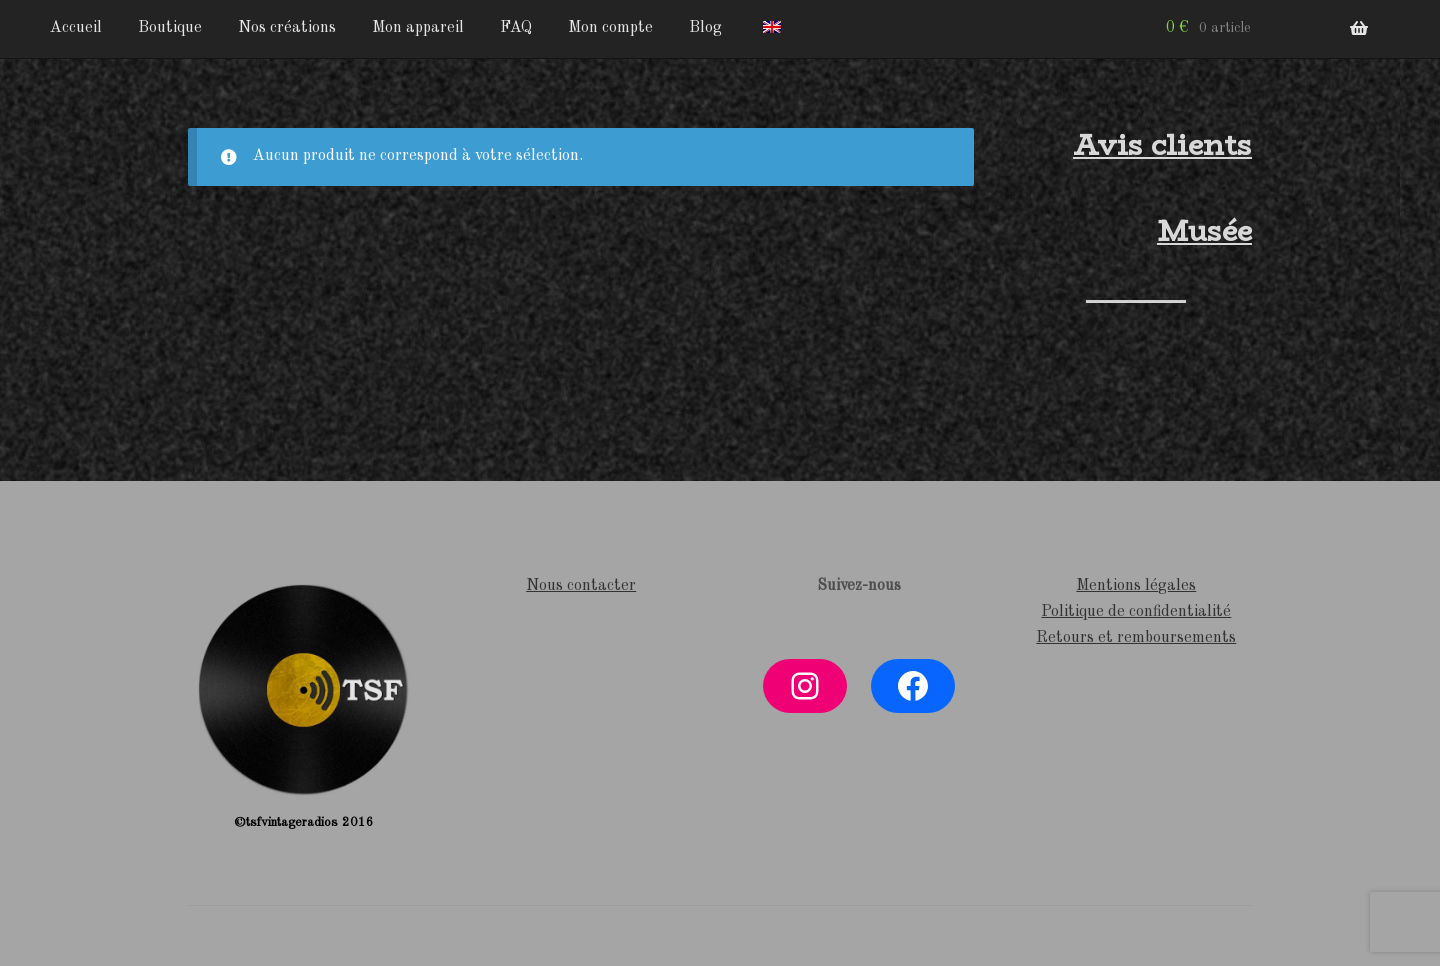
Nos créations (287, 28)
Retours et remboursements (1136, 638)
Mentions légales (1136, 586)
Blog (705, 28)
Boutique (170, 28)
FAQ (516, 28)
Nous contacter (581, 586)
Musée (1204, 231)
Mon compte (610, 28)
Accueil (76, 28)
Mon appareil (418, 28)
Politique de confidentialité (1136, 612)
